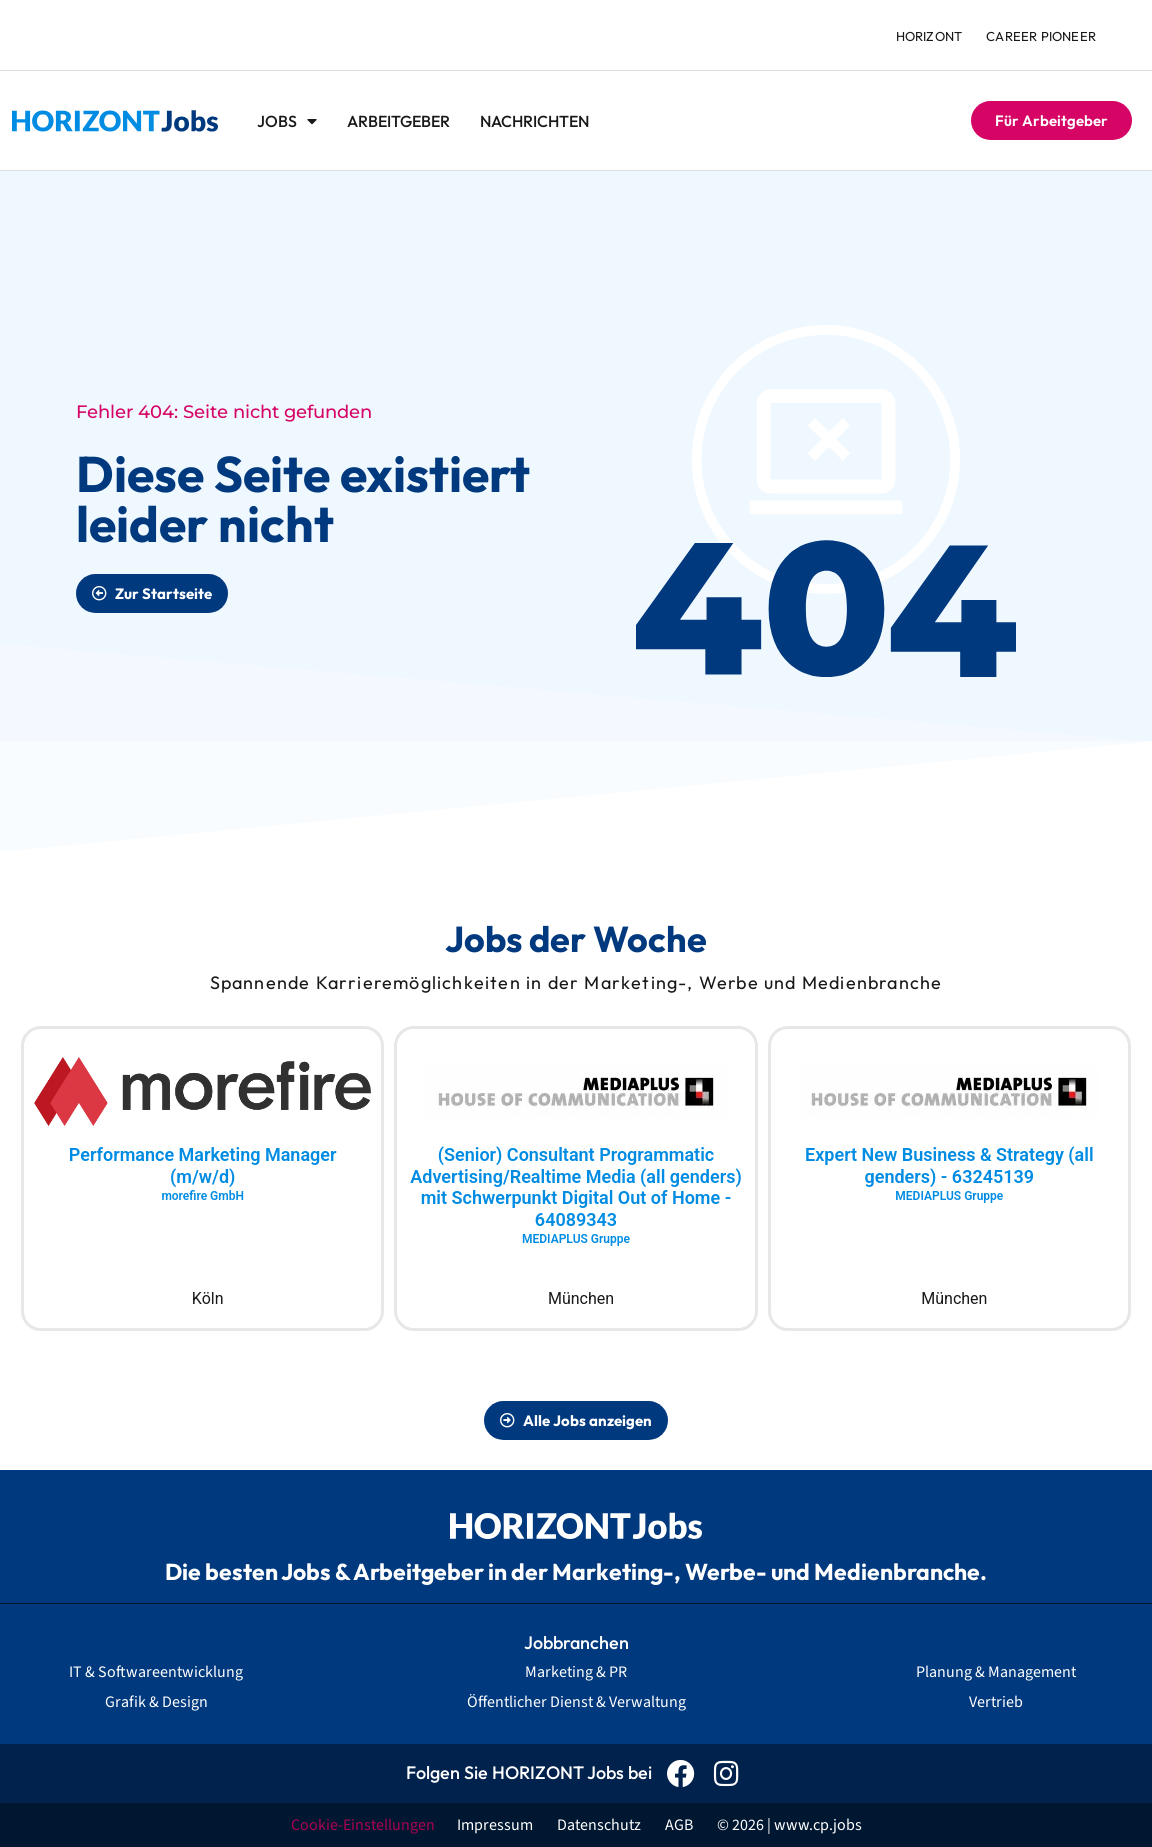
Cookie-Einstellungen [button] (363, 1825)
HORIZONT (929, 36)
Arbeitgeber (398, 121)
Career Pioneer (1041, 36)
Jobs (287, 121)
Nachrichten (534, 121)
